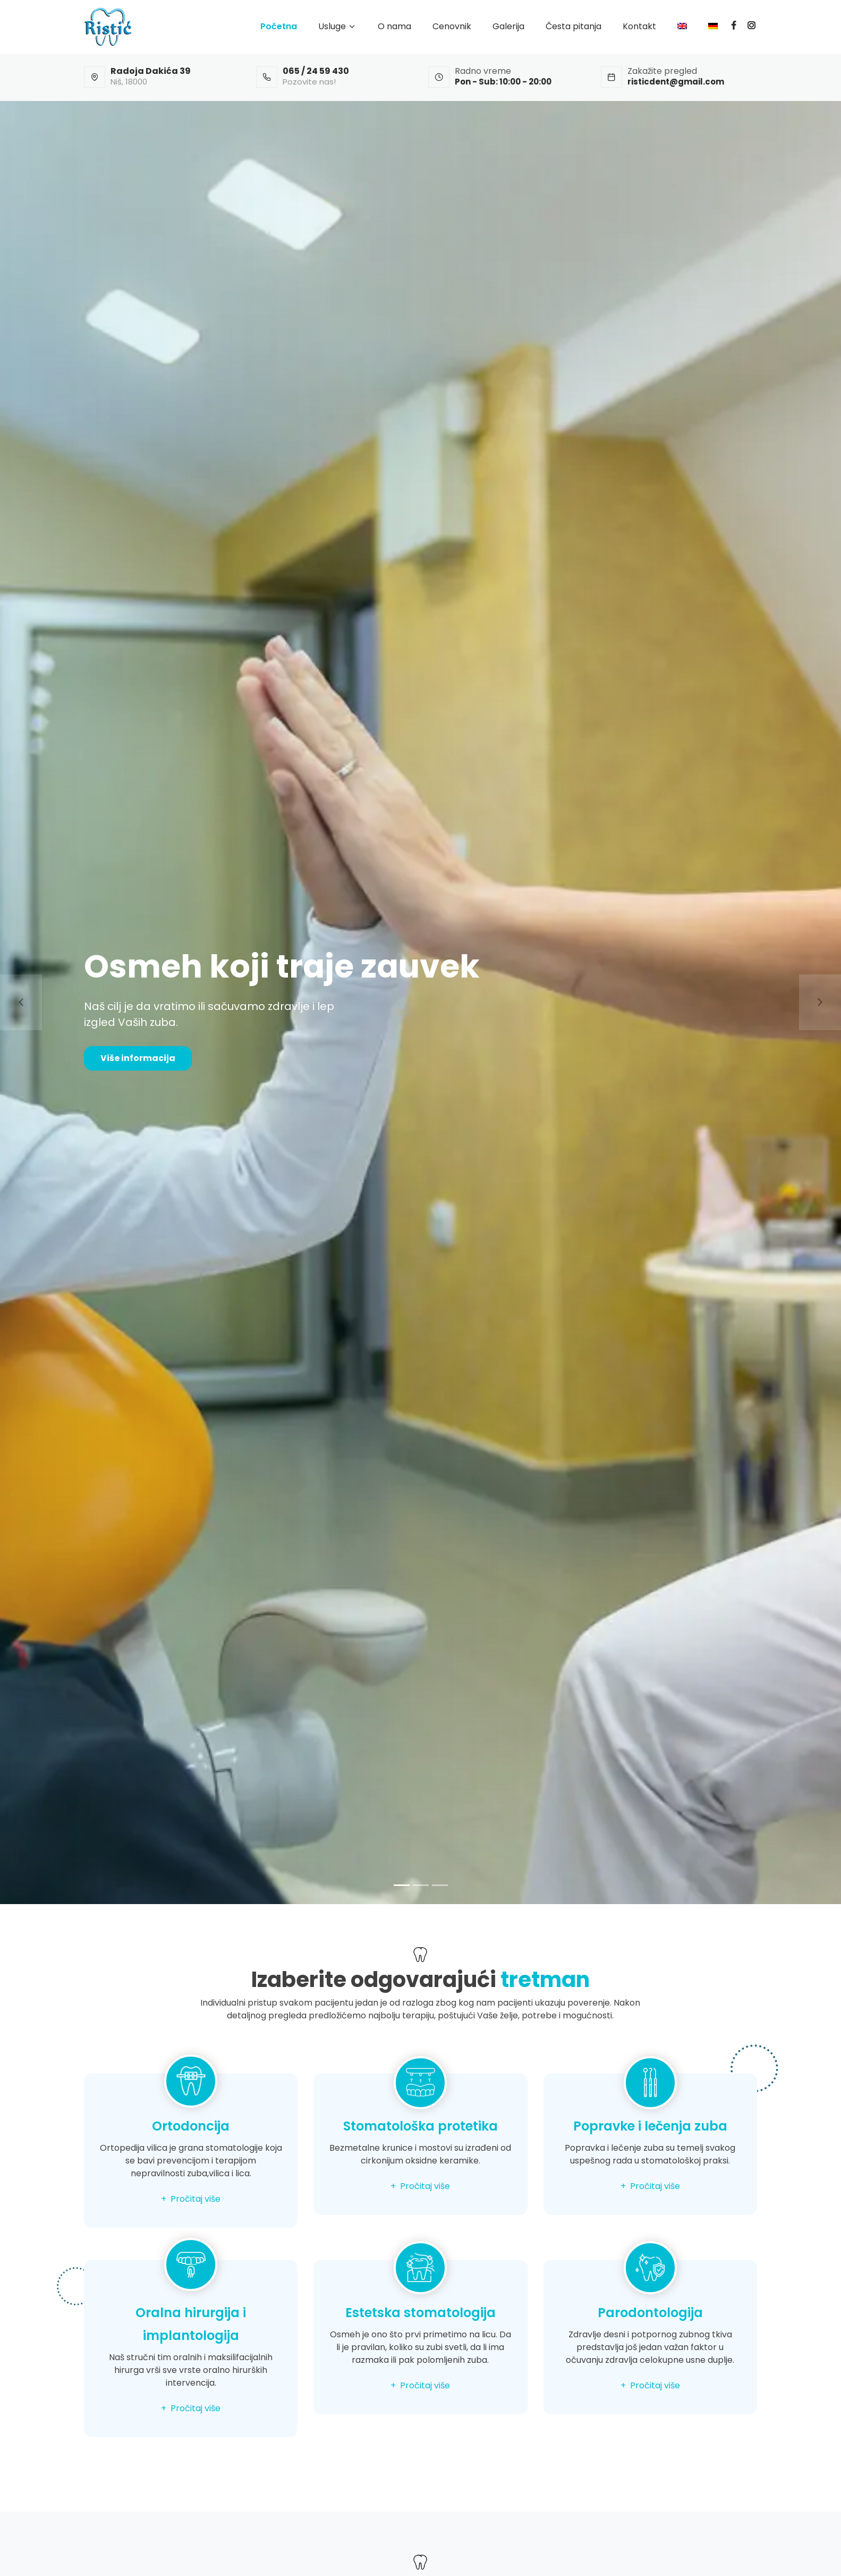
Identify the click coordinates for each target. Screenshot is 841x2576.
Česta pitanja (573, 26)
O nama (394, 26)
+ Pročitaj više (190, 2199)
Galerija (508, 26)
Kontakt (639, 26)
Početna (278, 26)
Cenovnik (451, 26)
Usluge (332, 26)
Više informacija (137, 1058)
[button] (21, 1002)
